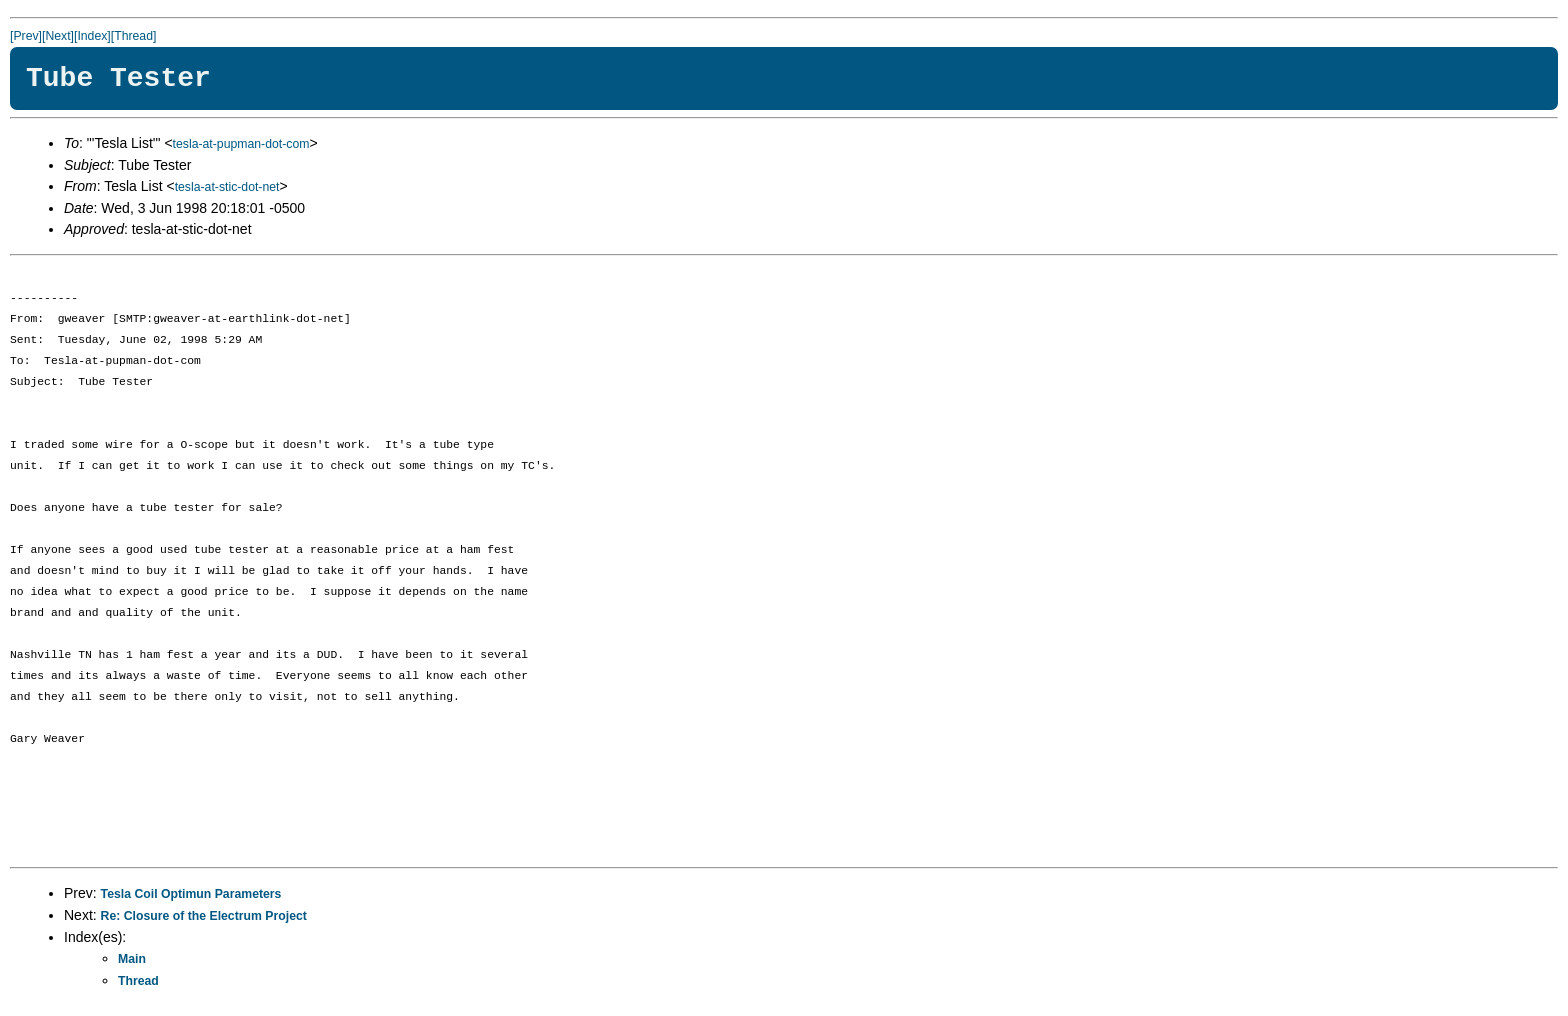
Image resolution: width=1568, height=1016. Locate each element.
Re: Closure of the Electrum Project (204, 916)
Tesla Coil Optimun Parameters (191, 894)
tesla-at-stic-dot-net (227, 187)
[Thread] (134, 36)
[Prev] (26, 36)
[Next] (58, 36)
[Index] (92, 36)
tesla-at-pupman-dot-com (241, 144)
